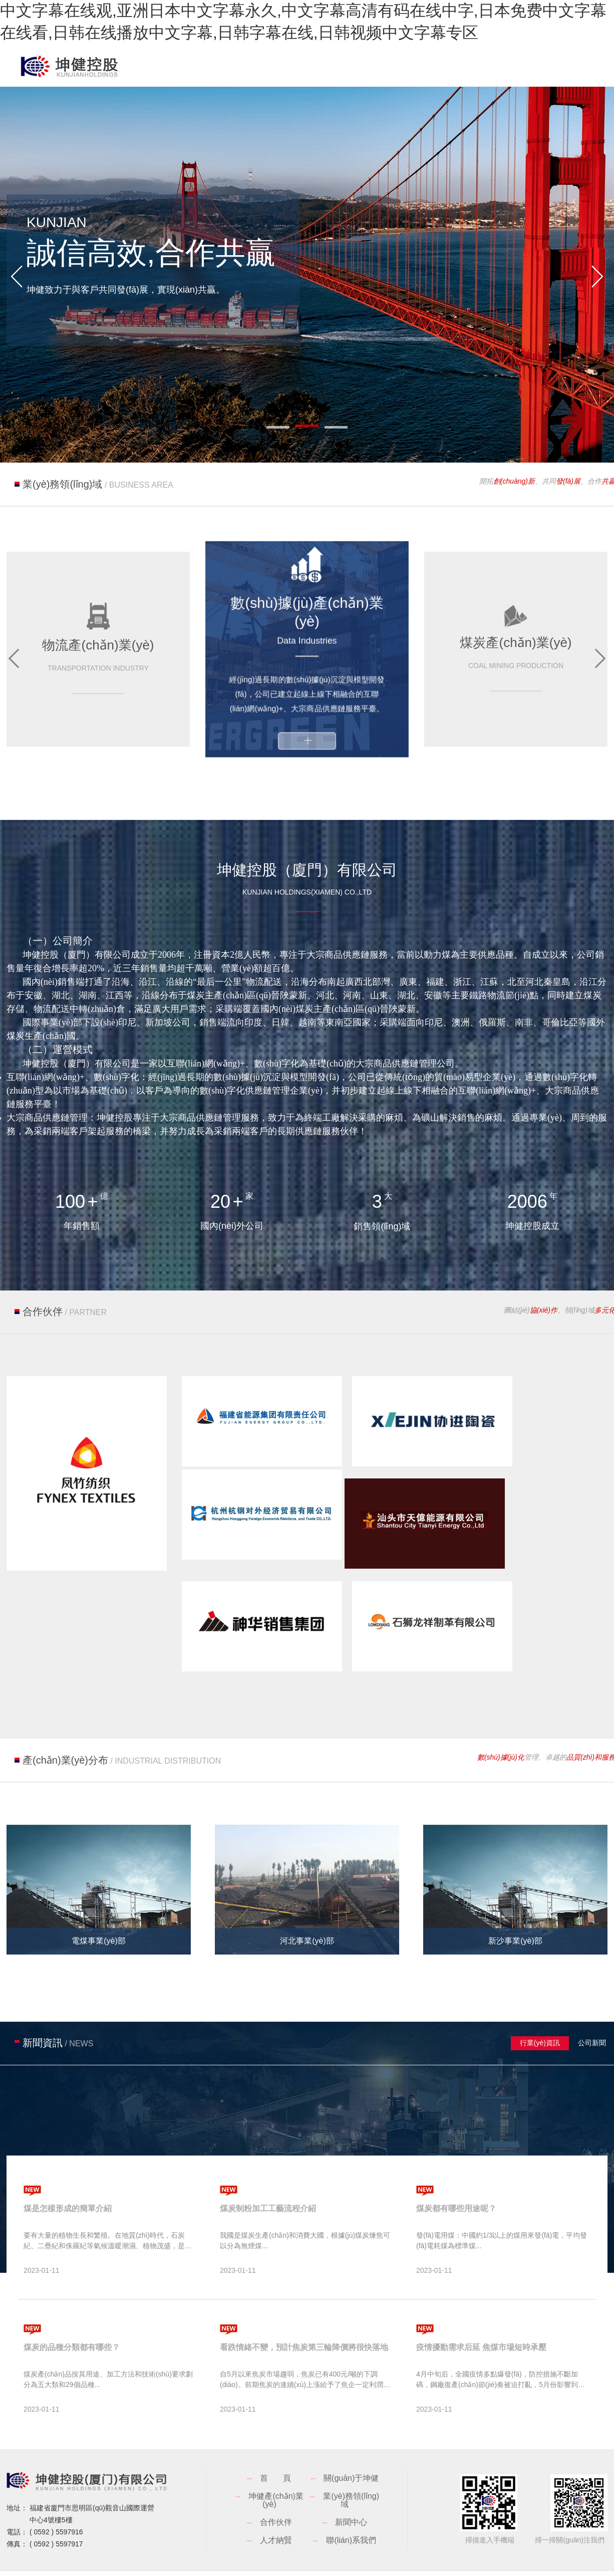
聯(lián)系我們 (351, 2472)
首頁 (283, 2410)
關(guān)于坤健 (351, 2410)
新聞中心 (351, 2454)
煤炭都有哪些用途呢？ (456, 2140)
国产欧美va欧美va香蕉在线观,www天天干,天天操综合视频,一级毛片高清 (454, 2559)
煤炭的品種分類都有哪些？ (72, 2279)
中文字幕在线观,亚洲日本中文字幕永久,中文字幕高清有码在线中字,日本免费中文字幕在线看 (163, 2549)
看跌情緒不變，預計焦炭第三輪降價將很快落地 (304, 2279)
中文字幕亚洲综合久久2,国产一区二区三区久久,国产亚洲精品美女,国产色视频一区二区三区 (162, 2559)
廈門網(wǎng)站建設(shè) (567, 2518)
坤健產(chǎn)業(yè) (275, 2432)
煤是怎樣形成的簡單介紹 (68, 2140)
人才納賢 (276, 2472)
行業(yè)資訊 (540, 1975)
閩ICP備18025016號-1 (231, 2518)
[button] (17, 277)
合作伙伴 (276, 2454)
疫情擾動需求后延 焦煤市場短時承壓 (481, 2279)
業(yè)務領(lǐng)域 (351, 2432)
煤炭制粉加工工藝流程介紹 (268, 2140)
